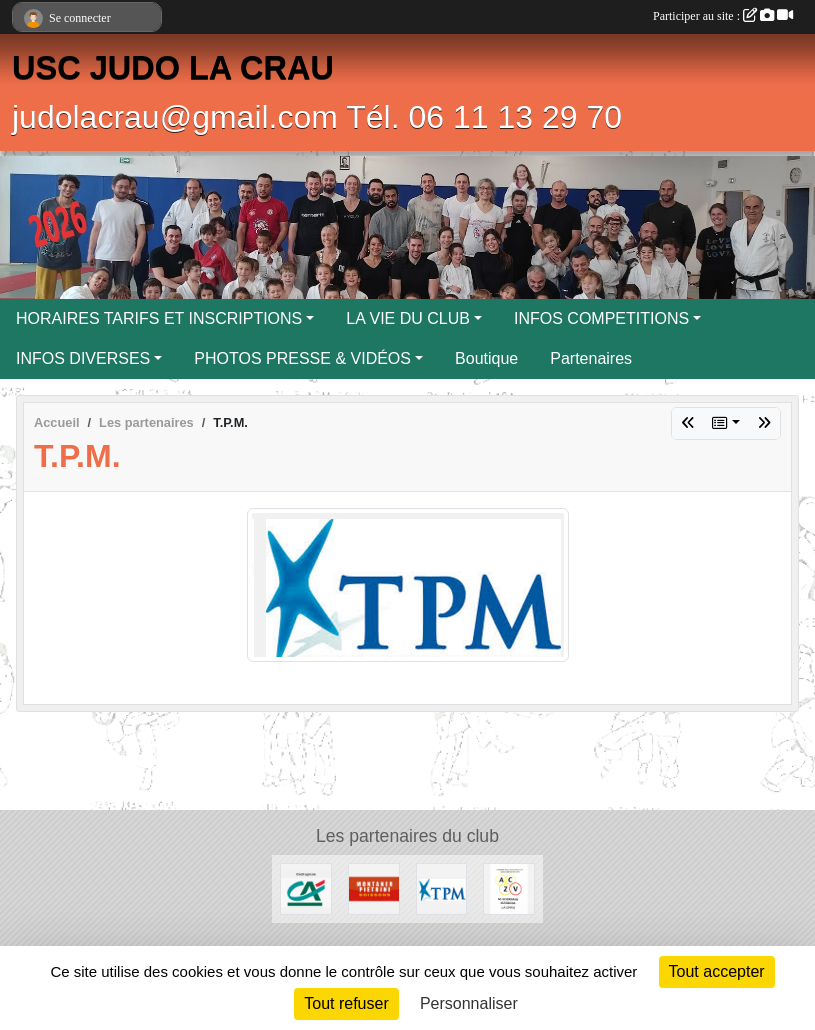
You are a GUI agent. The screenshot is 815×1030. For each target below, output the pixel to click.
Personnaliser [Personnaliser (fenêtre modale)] (469, 1003)
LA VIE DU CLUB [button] (408, 318)
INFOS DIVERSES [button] (83, 358)
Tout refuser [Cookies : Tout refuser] (346, 1003)
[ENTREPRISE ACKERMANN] (509, 887)
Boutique (486, 358)
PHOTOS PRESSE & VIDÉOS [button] (302, 358)
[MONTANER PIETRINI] (374, 887)
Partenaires (591, 358)
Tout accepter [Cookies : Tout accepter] (717, 971)
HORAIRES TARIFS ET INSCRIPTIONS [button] (159, 318)
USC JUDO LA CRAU (173, 68)
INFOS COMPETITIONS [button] (601, 318)
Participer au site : (723, 16)
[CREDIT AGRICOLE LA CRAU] (306, 887)
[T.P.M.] (442, 887)
